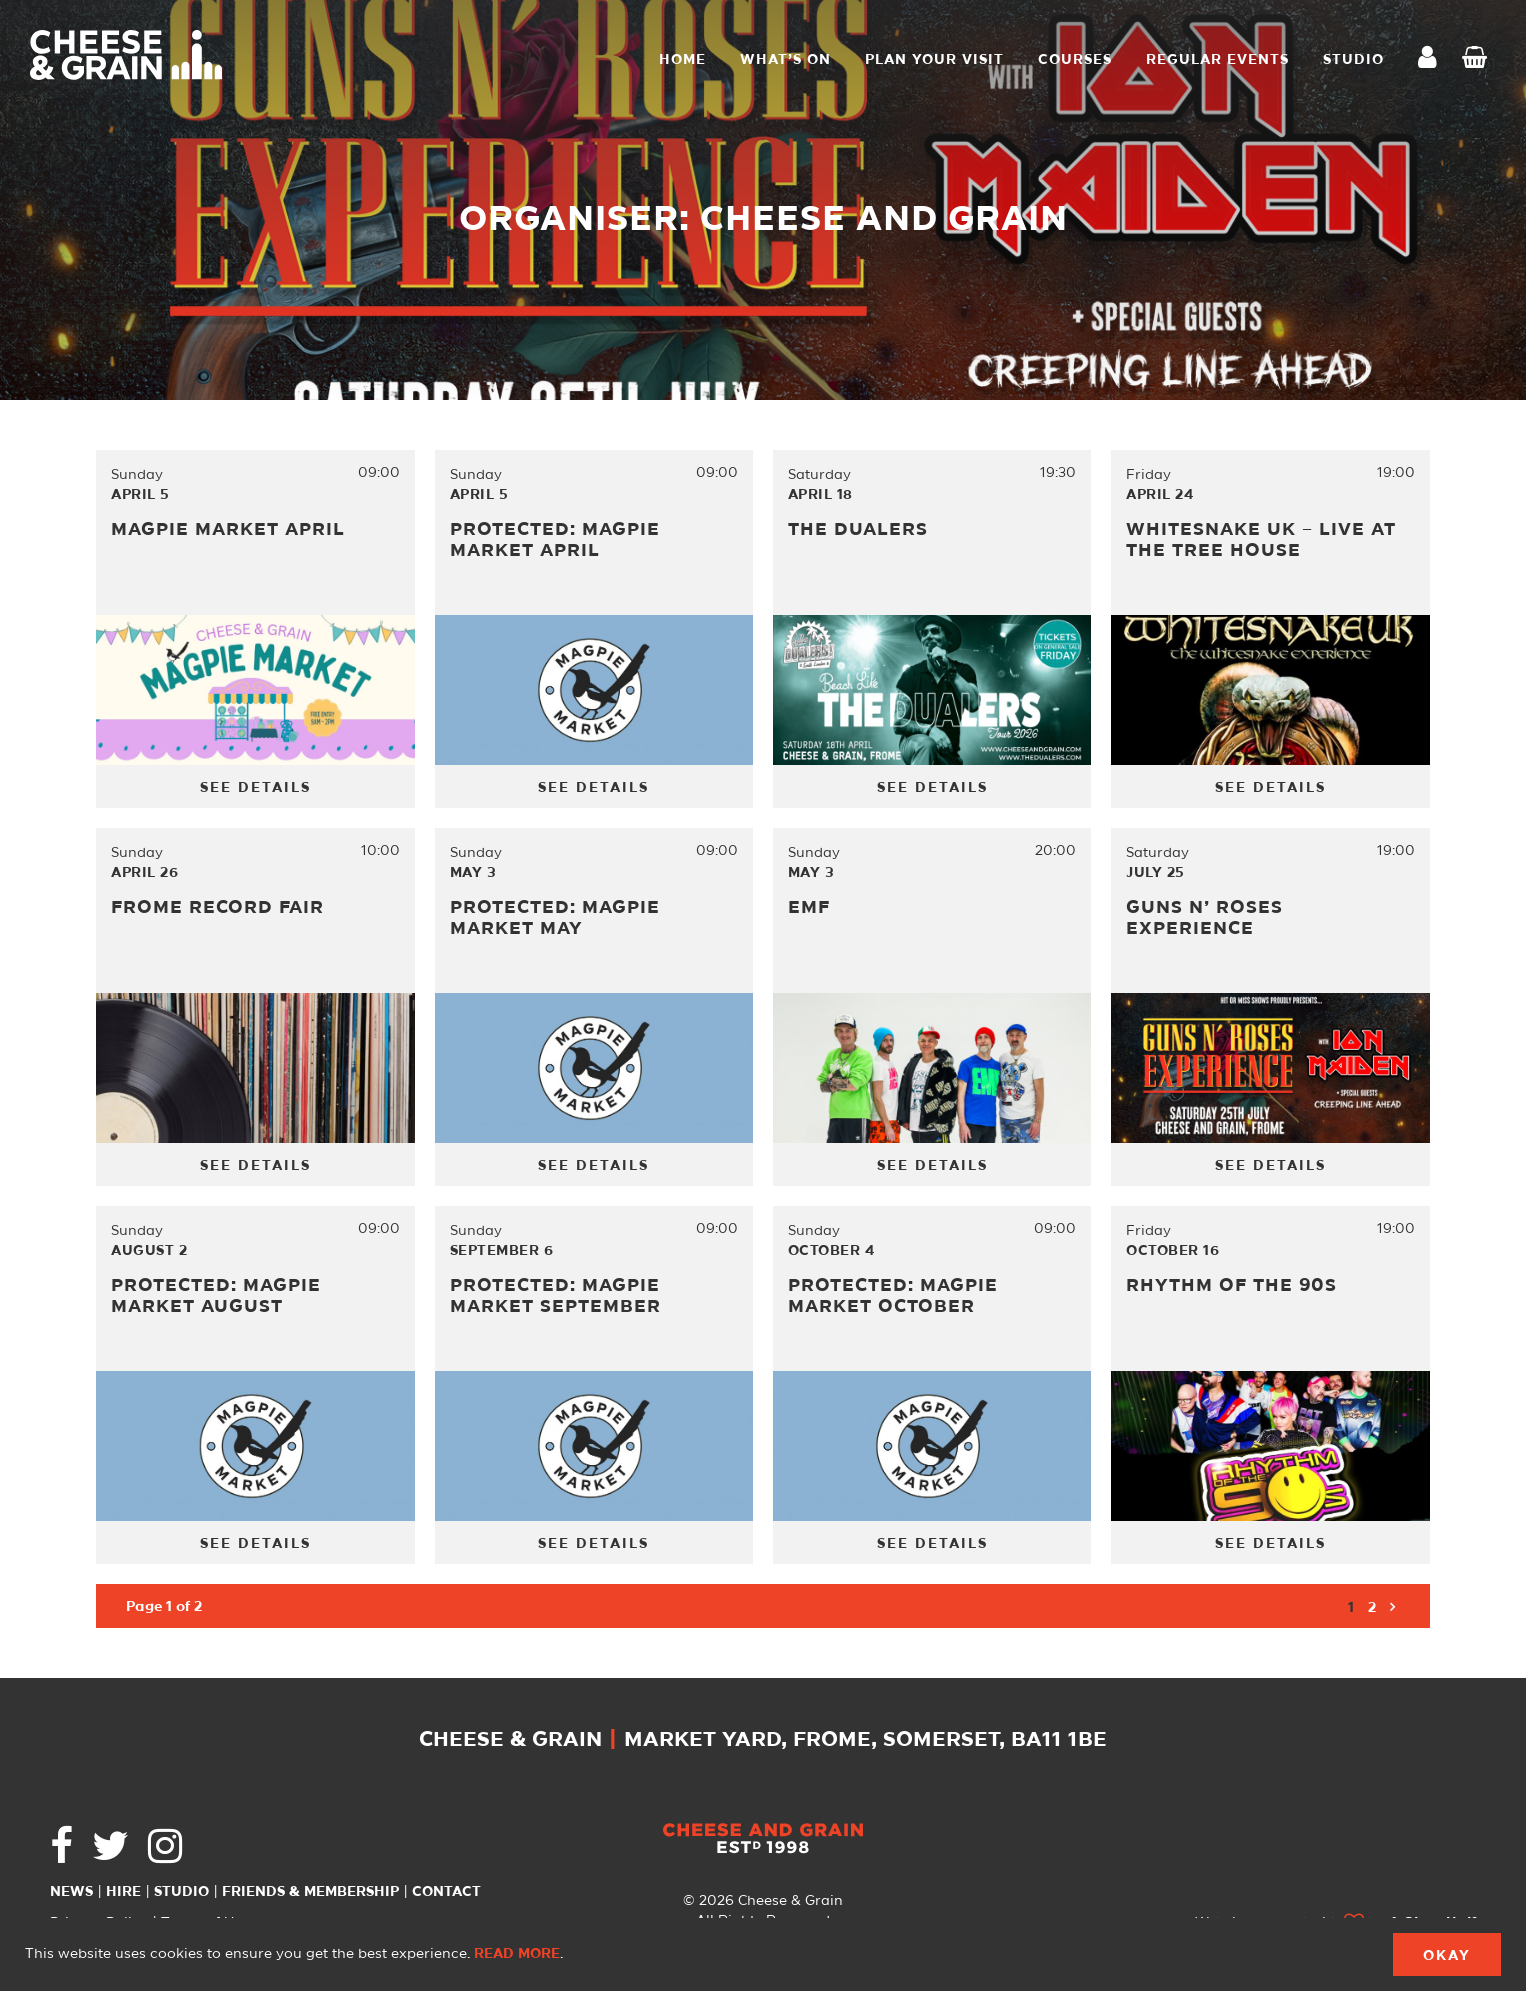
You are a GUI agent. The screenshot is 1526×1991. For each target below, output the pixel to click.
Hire (123, 1892)
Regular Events (1217, 60)
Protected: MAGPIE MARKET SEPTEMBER (555, 1296)
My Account (1433, 59)
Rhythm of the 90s (1231, 1286)
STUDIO (1353, 60)
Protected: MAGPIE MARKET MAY (555, 918)
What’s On (785, 60)
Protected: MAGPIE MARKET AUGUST (216, 1296)
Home (682, 60)
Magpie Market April (228, 530)
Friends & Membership (310, 1892)
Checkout (1479, 60)
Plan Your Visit (934, 60)
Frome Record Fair (217, 908)
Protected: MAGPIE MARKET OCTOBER (893, 1296)
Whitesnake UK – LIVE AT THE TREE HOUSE (1261, 540)
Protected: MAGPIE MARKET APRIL (555, 540)
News (71, 1892)
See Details (255, 788)
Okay (1447, 1956)
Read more (517, 1954)
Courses (1075, 60)
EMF (809, 908)
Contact (446, 1892)
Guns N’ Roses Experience (1204, 918)
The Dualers (858, 530)
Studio (181, 1892)
